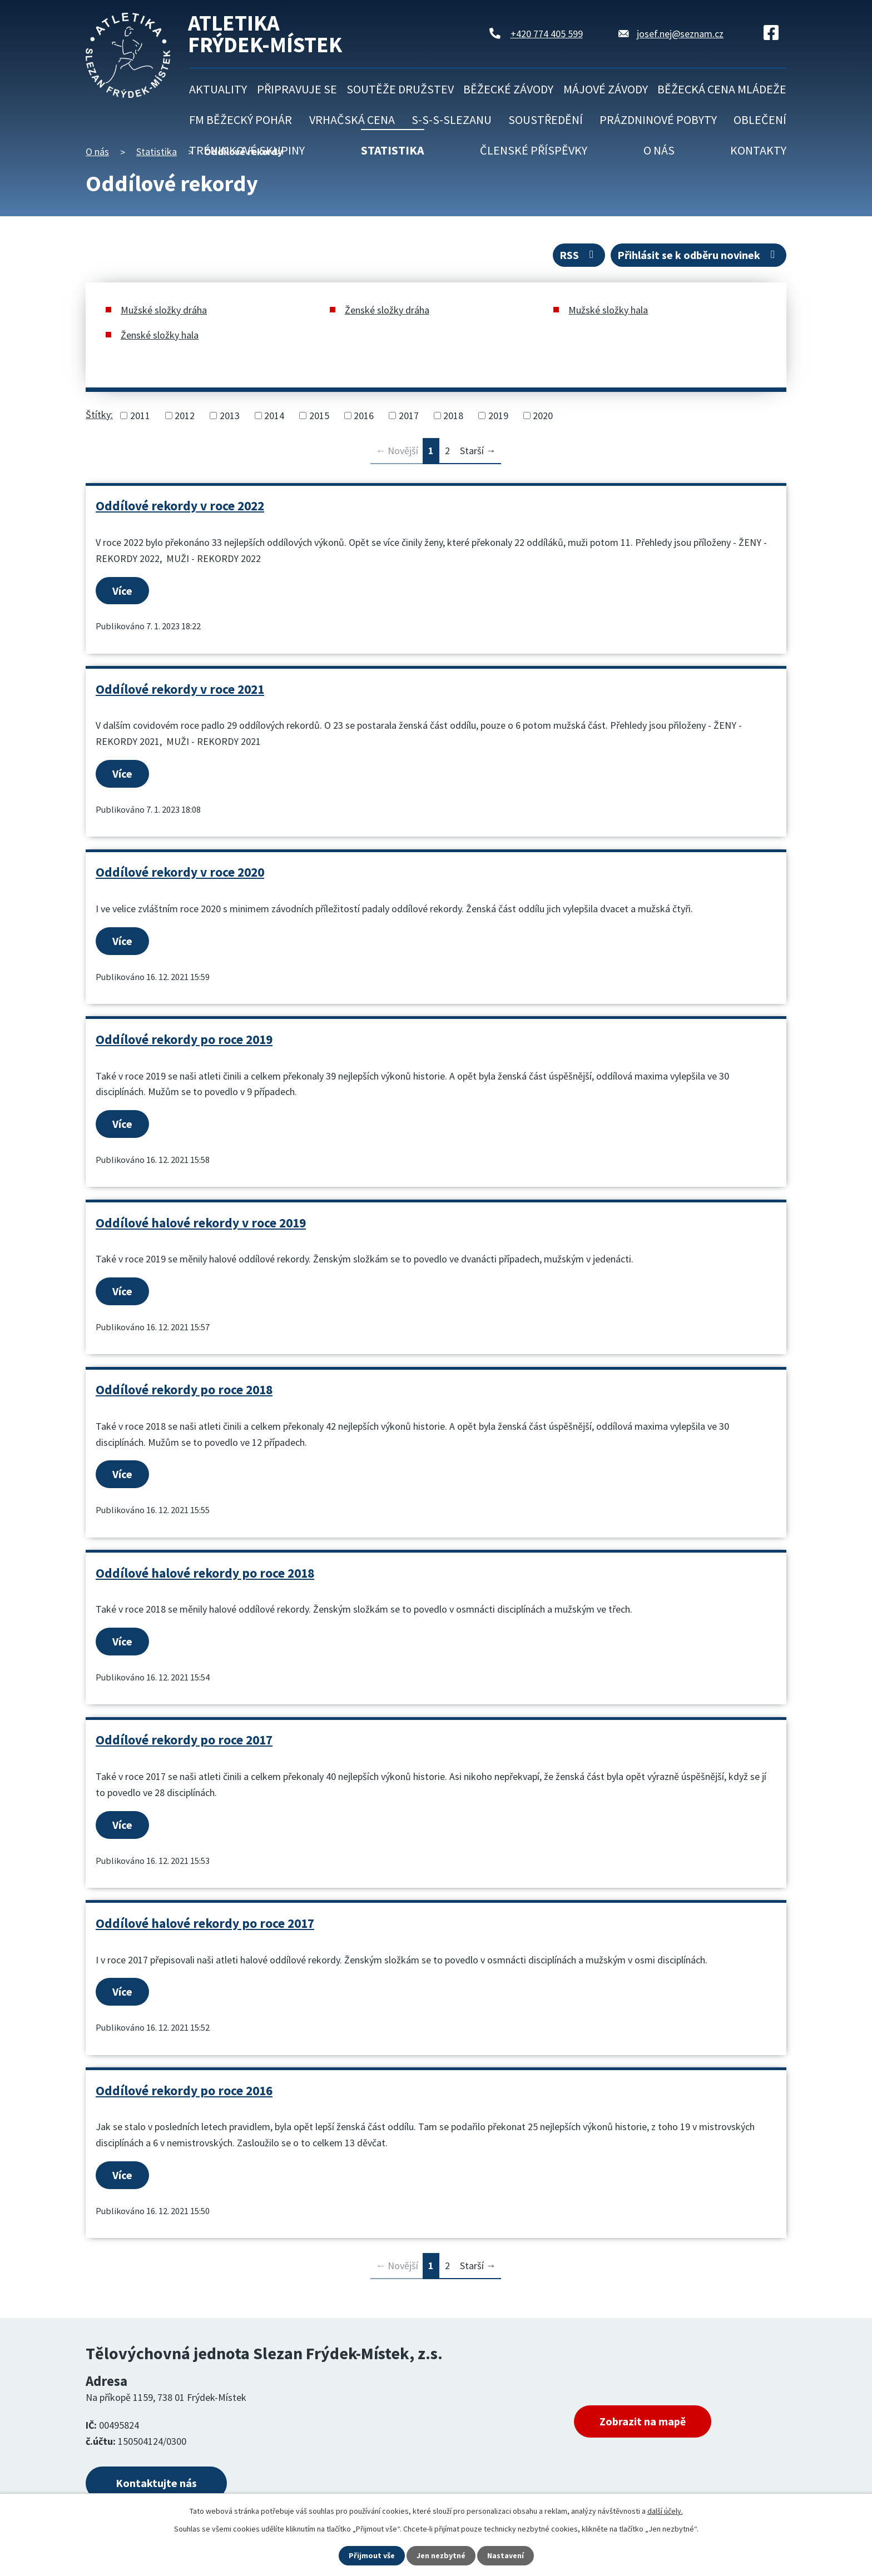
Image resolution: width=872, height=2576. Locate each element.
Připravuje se (297, 89)
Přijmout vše (372, 2555)
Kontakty (758, 150)
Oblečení (760, 119)
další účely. (665, 2511)
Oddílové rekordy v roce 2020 (180, 872)
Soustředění (545, 119)
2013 (230, 415)
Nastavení (505, 2555)
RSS (578, 255)
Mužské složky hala (608, 310)
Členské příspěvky (533, 150)
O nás (659, 150)
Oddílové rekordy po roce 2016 (184, 2090)
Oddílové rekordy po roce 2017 (184, 1740)
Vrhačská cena (352, 119)
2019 (498, 415)
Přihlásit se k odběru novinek (698, 255)
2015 (319, 415)
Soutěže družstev (400, 89)
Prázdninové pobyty (658, 119)
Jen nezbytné (441, 2555)
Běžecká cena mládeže (721, 89)
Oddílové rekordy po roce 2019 (184, 1039)
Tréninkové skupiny (247, 150)
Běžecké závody (508, 89)
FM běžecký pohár (240, 119)
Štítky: (99, 414)
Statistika (392, 150)
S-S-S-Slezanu (452, 119)
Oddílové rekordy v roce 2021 (180, 689)
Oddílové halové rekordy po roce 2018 (205, 1573)
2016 (364, 415)
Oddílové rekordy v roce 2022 (180, 506)
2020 (543, 415)
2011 (140, 415)
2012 (185, 415)
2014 (274, 415)
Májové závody (605, 89)
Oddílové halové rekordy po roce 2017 (205, 1923)
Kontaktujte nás (156, 2483)
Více (122, 591)
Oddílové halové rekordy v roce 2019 (201, 1223)
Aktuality (218, 89)
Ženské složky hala (160, 335)
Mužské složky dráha (164, 310)
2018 (453, 415)
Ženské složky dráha (387, 310)
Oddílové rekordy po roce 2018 (184, 1389)
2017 (409, 415)
